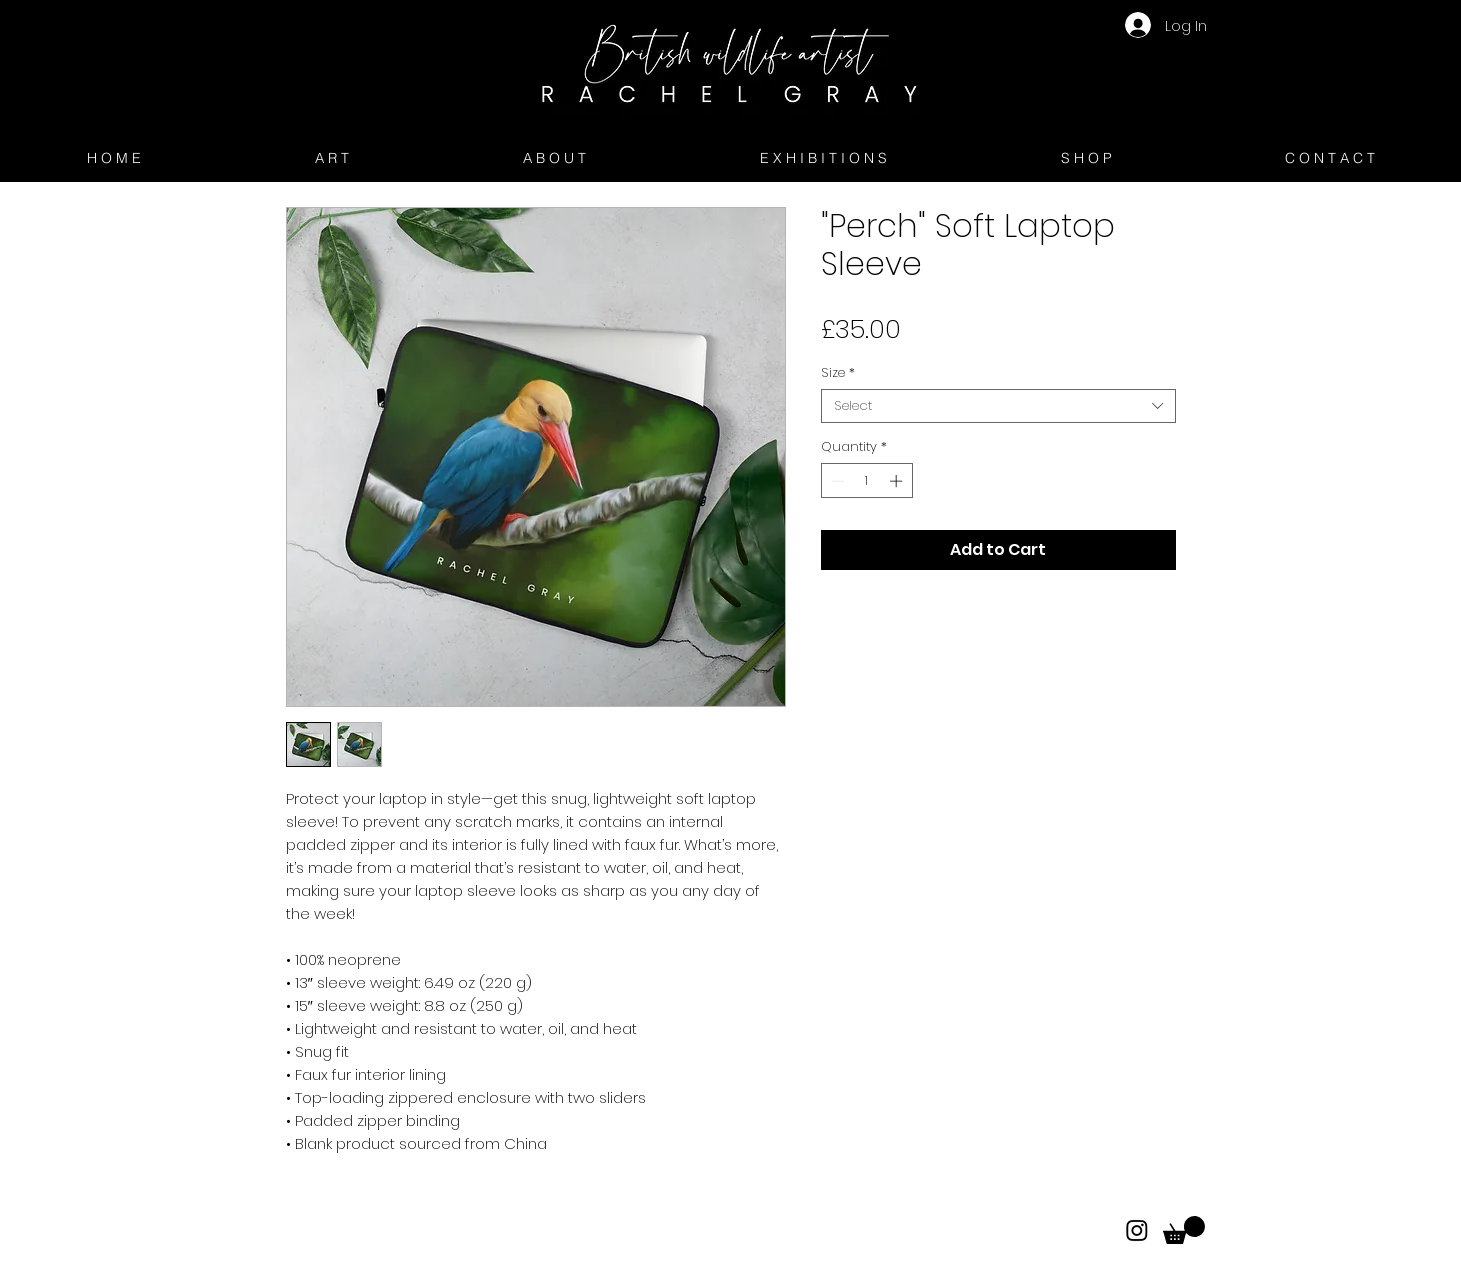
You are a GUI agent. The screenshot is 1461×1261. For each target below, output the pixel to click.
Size (838, 373)
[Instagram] (1137, 1230)
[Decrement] (836, 481)
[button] (1184, 1230)
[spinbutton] (866, 481)
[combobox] (998, 406)
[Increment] (898, 481)
